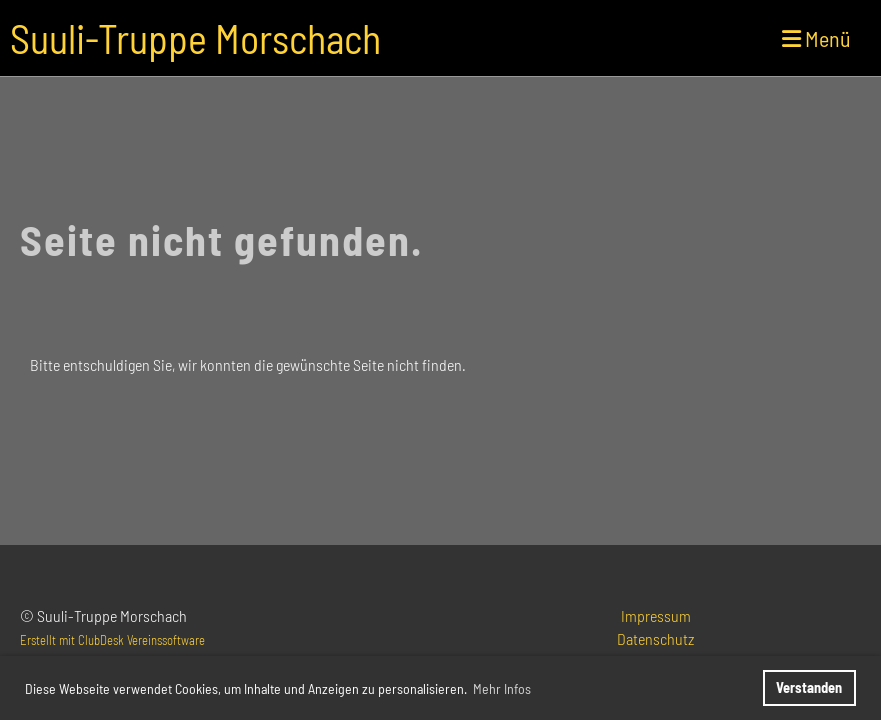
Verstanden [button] (809, 687)
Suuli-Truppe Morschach (195, 38)
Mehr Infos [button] (502, 688)
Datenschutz (655, 638)
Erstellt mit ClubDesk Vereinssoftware (112, 640)
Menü (816, 38)
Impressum (656, 615)
